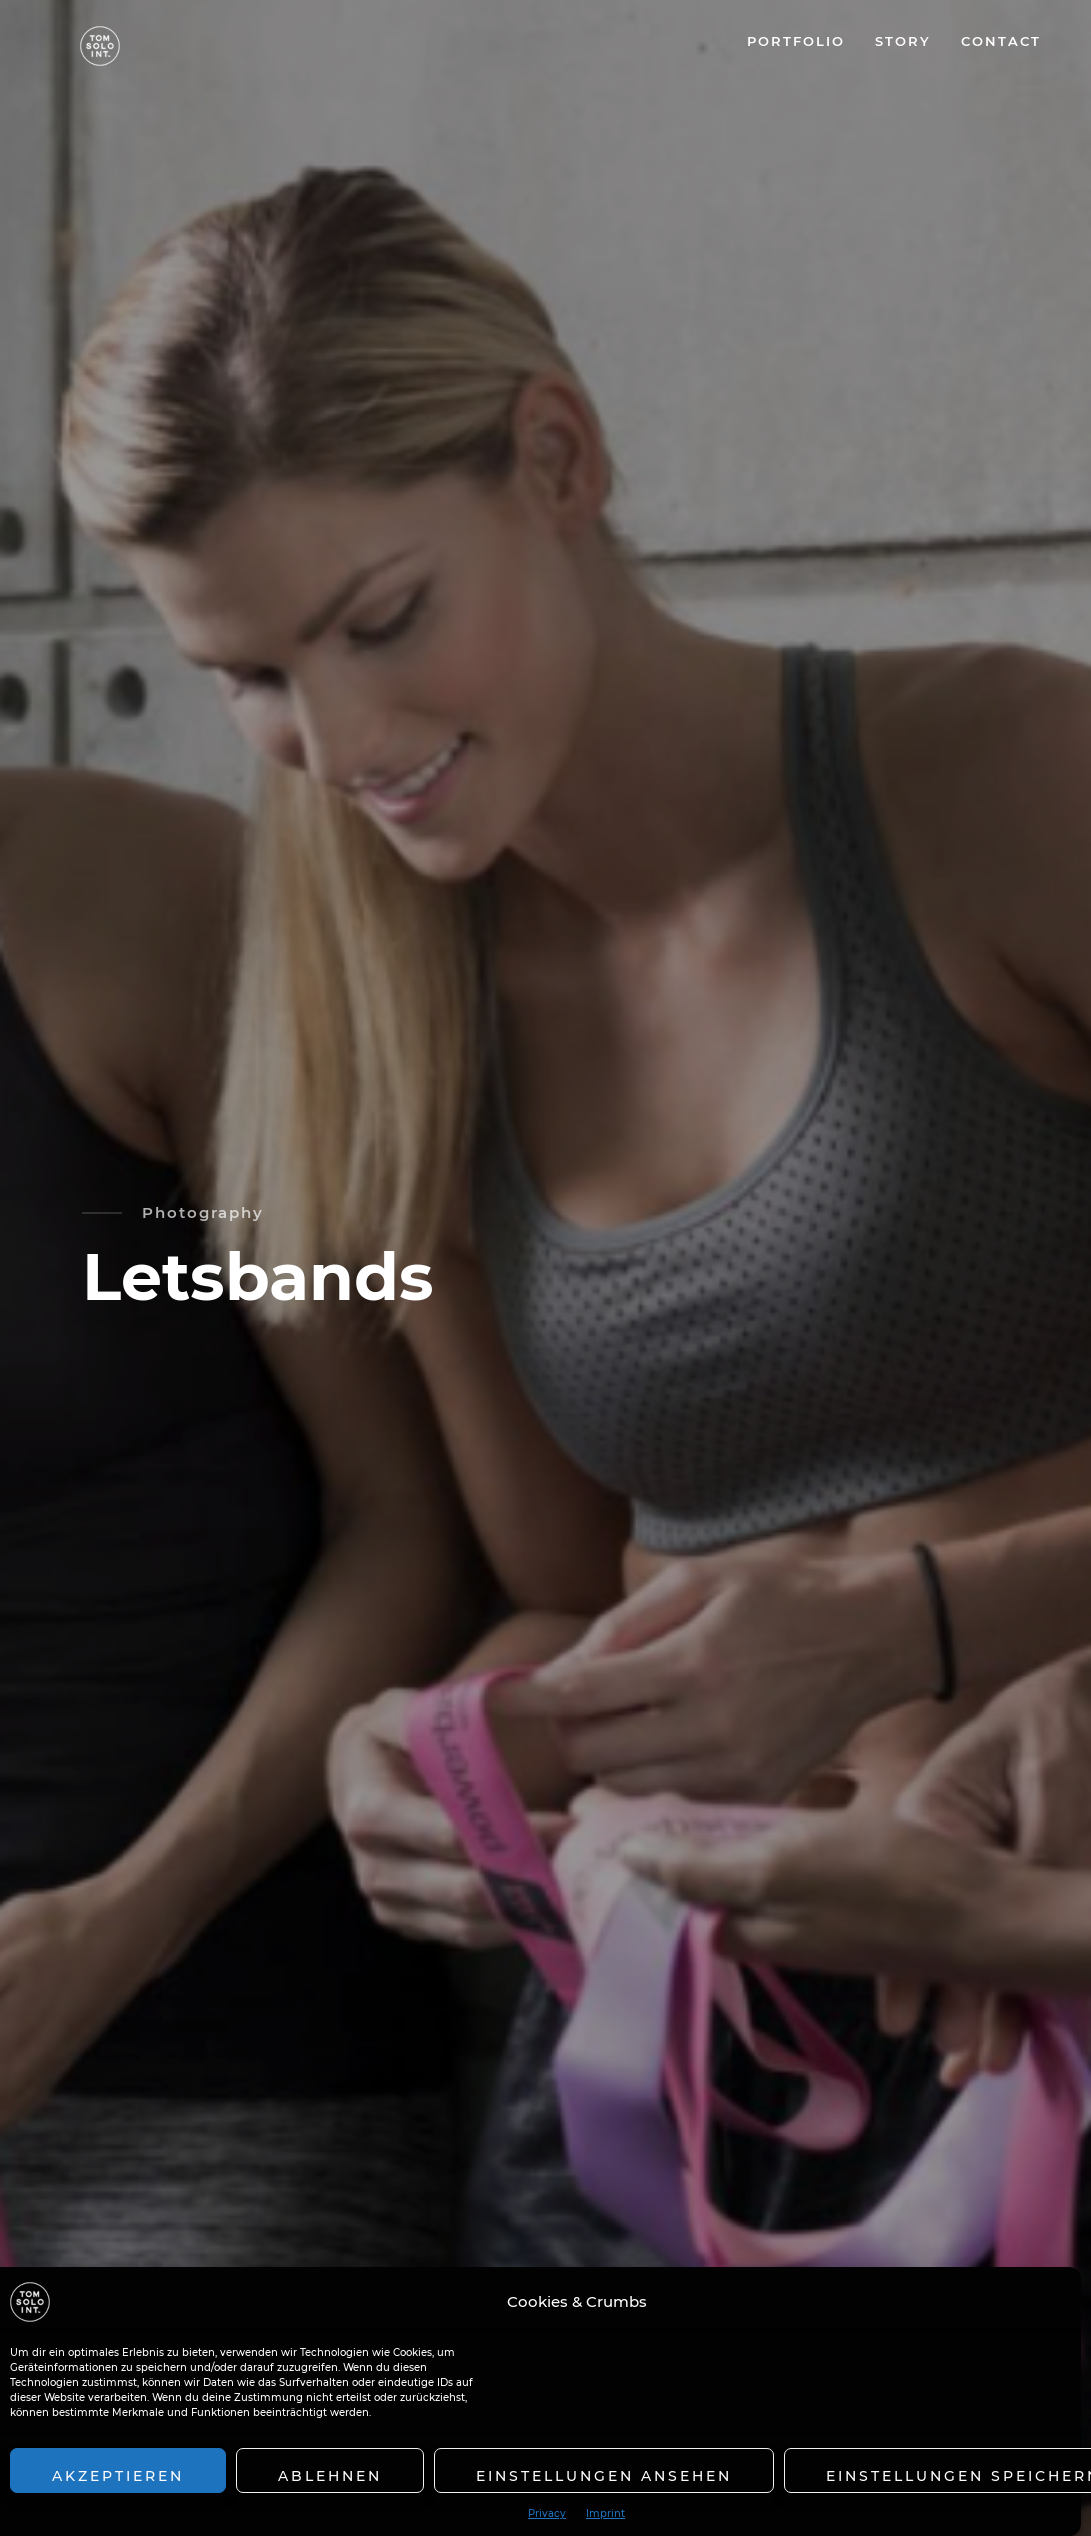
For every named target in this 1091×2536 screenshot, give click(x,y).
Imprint (605, 2514)
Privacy (547, 2514)
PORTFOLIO (796, 41)
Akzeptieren (118, 2476)
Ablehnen (330, 2476)
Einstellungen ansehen (604, 2476)
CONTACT (1001, 41)
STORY (903, 41)
